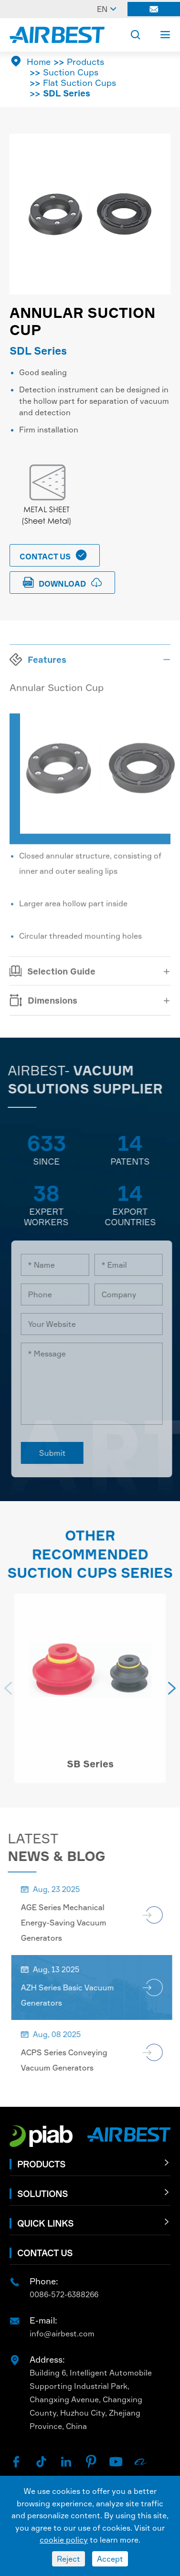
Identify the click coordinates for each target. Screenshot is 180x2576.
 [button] (8, 1695)
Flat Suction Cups (79, 82)
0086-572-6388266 (64, 2294)
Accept (110, 2559)
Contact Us (53, 555)
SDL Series (66, 93)
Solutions (42, 2193)
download (63, 583)
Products (85, 61)
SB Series (90, 1771)
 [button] (172, 1695)
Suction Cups (70, 72)
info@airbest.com (62, 2333)
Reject (68, 2559)
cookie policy (64, 2539)
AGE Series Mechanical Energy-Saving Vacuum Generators (70, 1923)
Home (39, 61)
